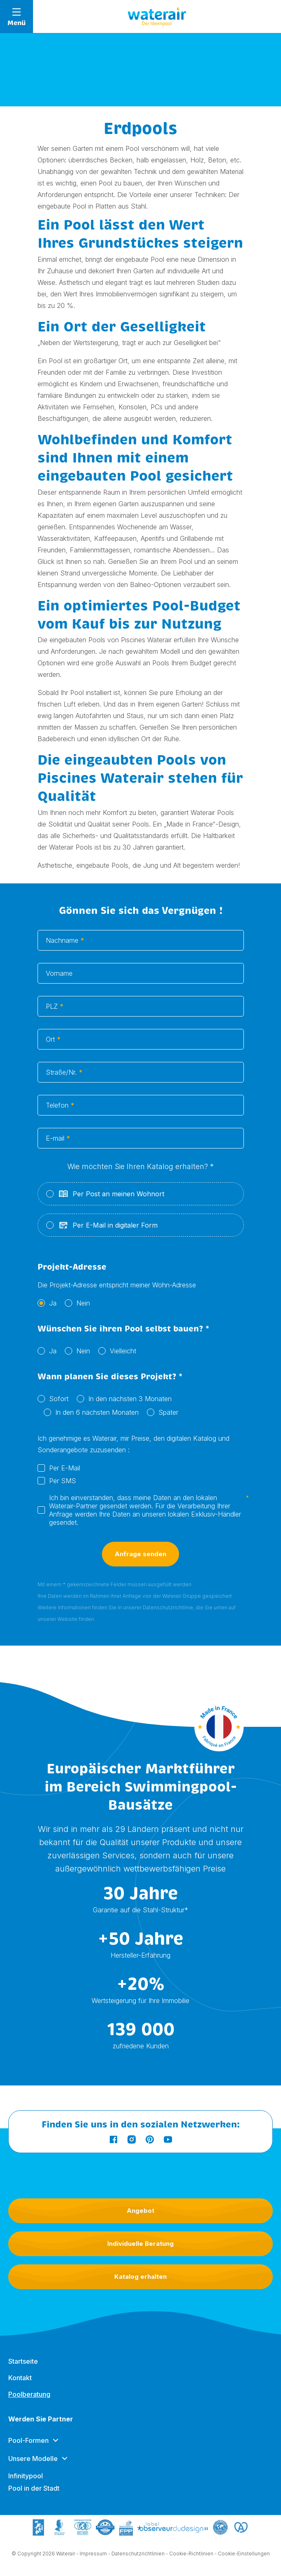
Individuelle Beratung (140, 2243)
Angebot (140, 2210)
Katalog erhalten (140, 2276)
